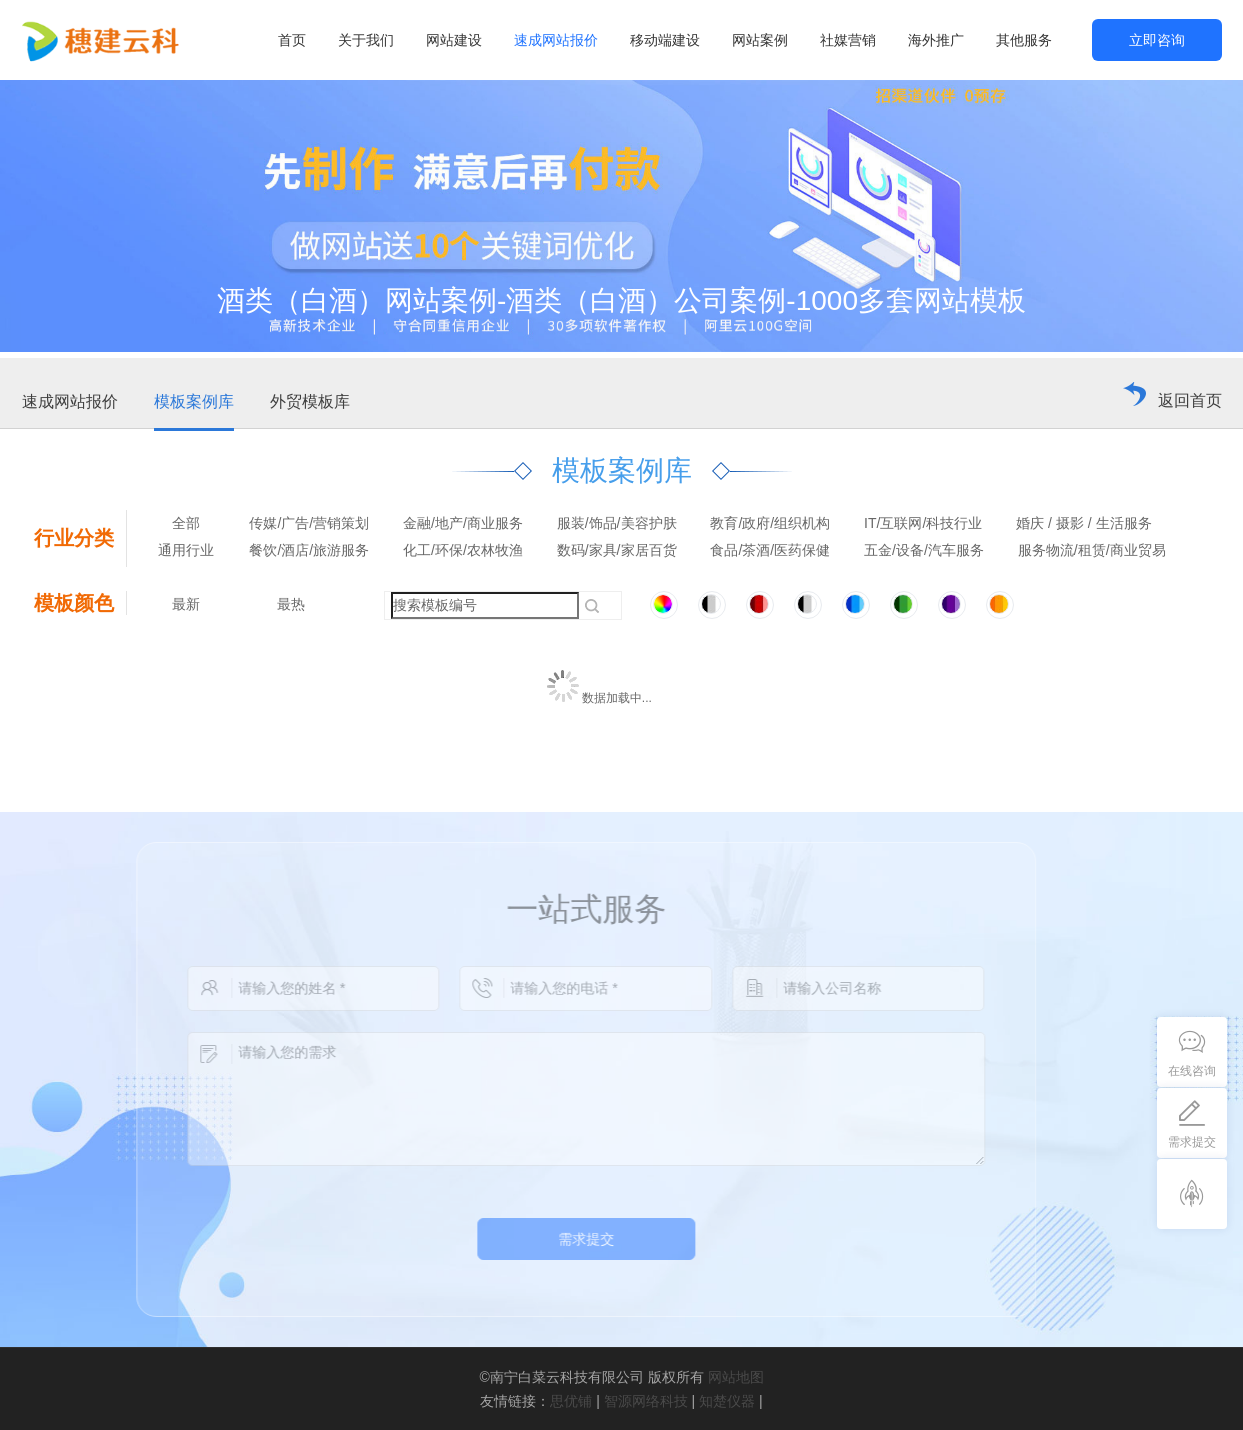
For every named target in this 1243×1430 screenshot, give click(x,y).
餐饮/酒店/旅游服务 (309, 550)
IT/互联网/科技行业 (923, 523)
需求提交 (559, 1239)
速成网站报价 (556, 40)
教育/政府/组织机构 (770, 523)
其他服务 (1024, 40)
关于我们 (366, 40)
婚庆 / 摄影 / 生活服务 (1083, 523)
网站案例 (760, 40)
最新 (186, 604)
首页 (292, 40)
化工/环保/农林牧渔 (463, 550)
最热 (291, 604)
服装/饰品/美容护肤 (617, 523)
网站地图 (736, 1377)
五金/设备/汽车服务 (924, 550)
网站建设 (454, 40)
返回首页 (1190, 400)
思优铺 (571, 1401)
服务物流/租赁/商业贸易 (1092, 550)
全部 (186, 523)
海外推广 (936, 40)
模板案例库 (194, 401)
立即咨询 (1157, 40)
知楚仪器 (727, 1401)
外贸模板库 (310, 401)
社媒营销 (848, 40)
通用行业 (186, 550)
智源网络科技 (646, 1401)
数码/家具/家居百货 (617, 550)
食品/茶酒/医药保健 (770, 550)
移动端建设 (665, 40)
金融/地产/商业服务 (463, 523)
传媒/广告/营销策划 (309, 523)
